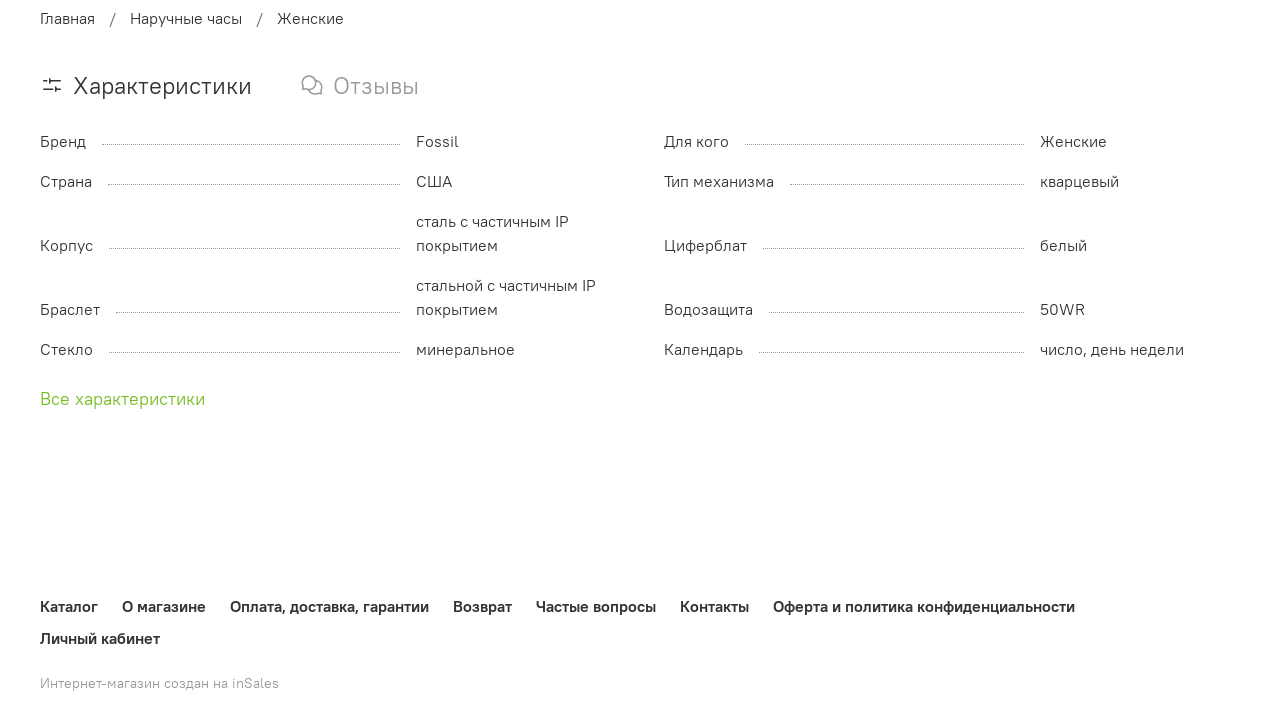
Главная (67, 18)
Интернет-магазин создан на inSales (159, 683)
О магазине (164, 606)
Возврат (482, 606)
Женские (310, 18)
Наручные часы (186, 18)
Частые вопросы (596, 606)
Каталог (69, 606)
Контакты (714, 606)
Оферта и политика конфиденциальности (924, 606)
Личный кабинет (100, 638)
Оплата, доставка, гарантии (329, 606)
